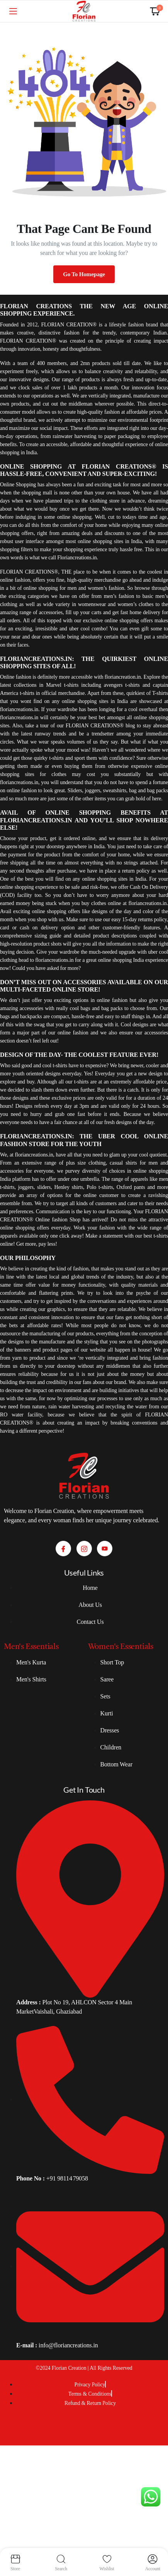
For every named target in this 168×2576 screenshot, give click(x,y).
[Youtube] (104, 1548)
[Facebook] (63, 1548)
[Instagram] (84, 1548)
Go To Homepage (84, 274)
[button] (155, 11)
